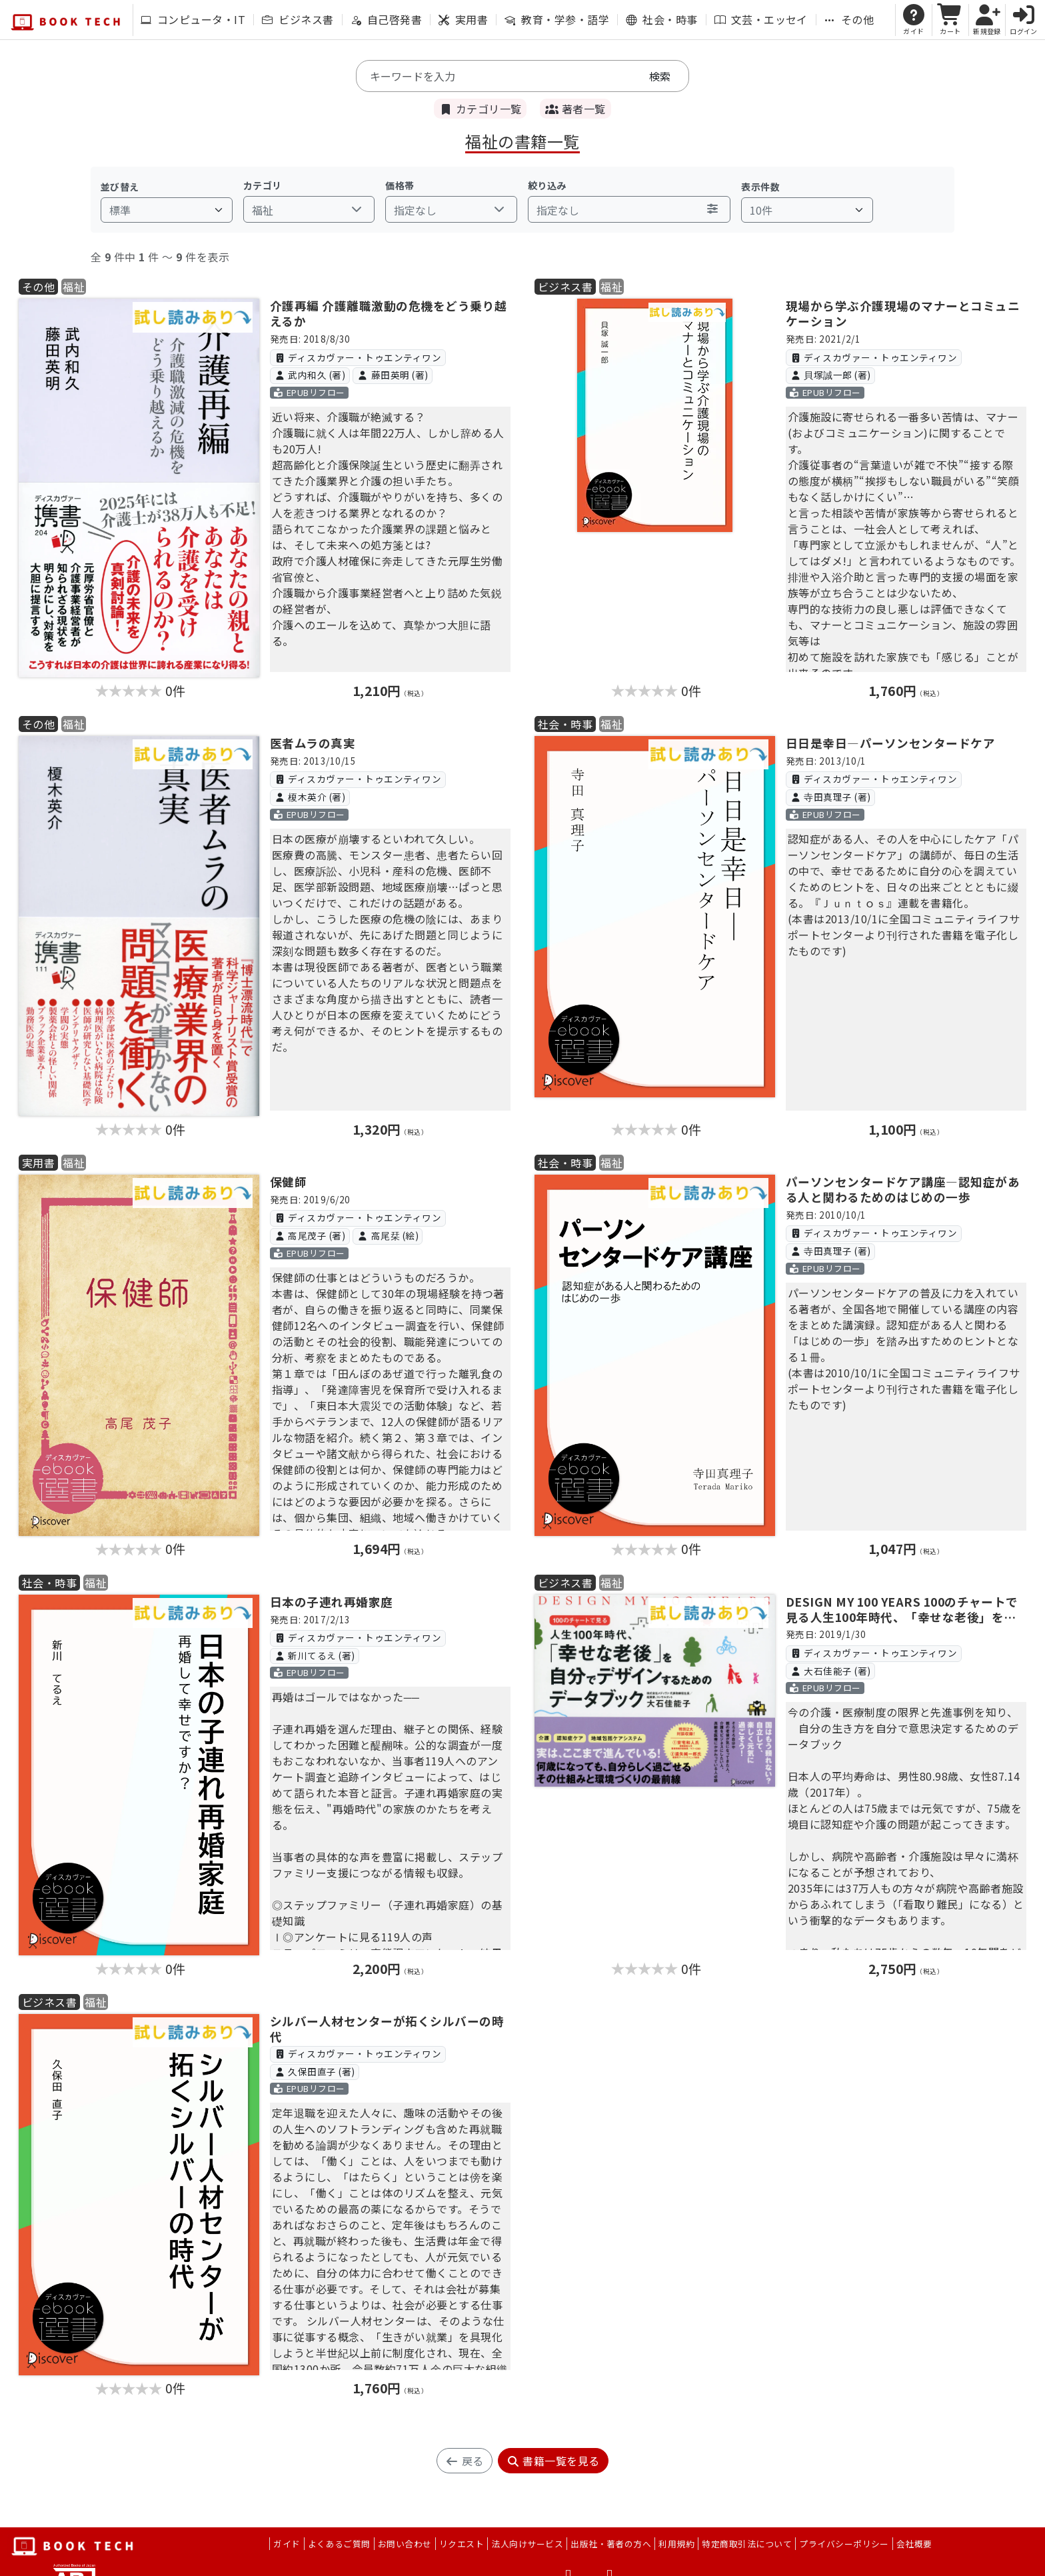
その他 (849, 19)
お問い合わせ (405, 2543)
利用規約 (676, 2543)
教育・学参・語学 (557, 19)
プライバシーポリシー (844, 2543)
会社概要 (914, 2543)
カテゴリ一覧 (480, 109)
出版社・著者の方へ (610, 2543)
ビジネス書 (297, 19)
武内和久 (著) (309, 374)
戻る (464, 2461)
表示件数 (760, 186)
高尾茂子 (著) (309, 1235)
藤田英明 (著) (393, 374)
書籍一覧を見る (553, 2461)
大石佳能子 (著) (830, 1670)
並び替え (120, 186)
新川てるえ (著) (314, 1655)
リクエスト (461, 2543)
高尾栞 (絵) (388, 1235)
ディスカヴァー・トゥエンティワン (357, 357)
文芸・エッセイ (761, 19)
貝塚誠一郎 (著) (830, 374)
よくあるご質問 (339, 2543)
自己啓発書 (386, 19)
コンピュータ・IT (193, 19)
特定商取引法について (747, 2543)
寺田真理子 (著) (830, 796)
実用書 (463, 19)
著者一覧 (575, 109)
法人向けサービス (527, 2543)
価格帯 (399, 185)
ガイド (286, 2543)
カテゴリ (262, 185)
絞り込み (547, 185)
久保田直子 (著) (314, 2071)
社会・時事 (661, 19)
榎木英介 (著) (309, 796)
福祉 (74, 287)
